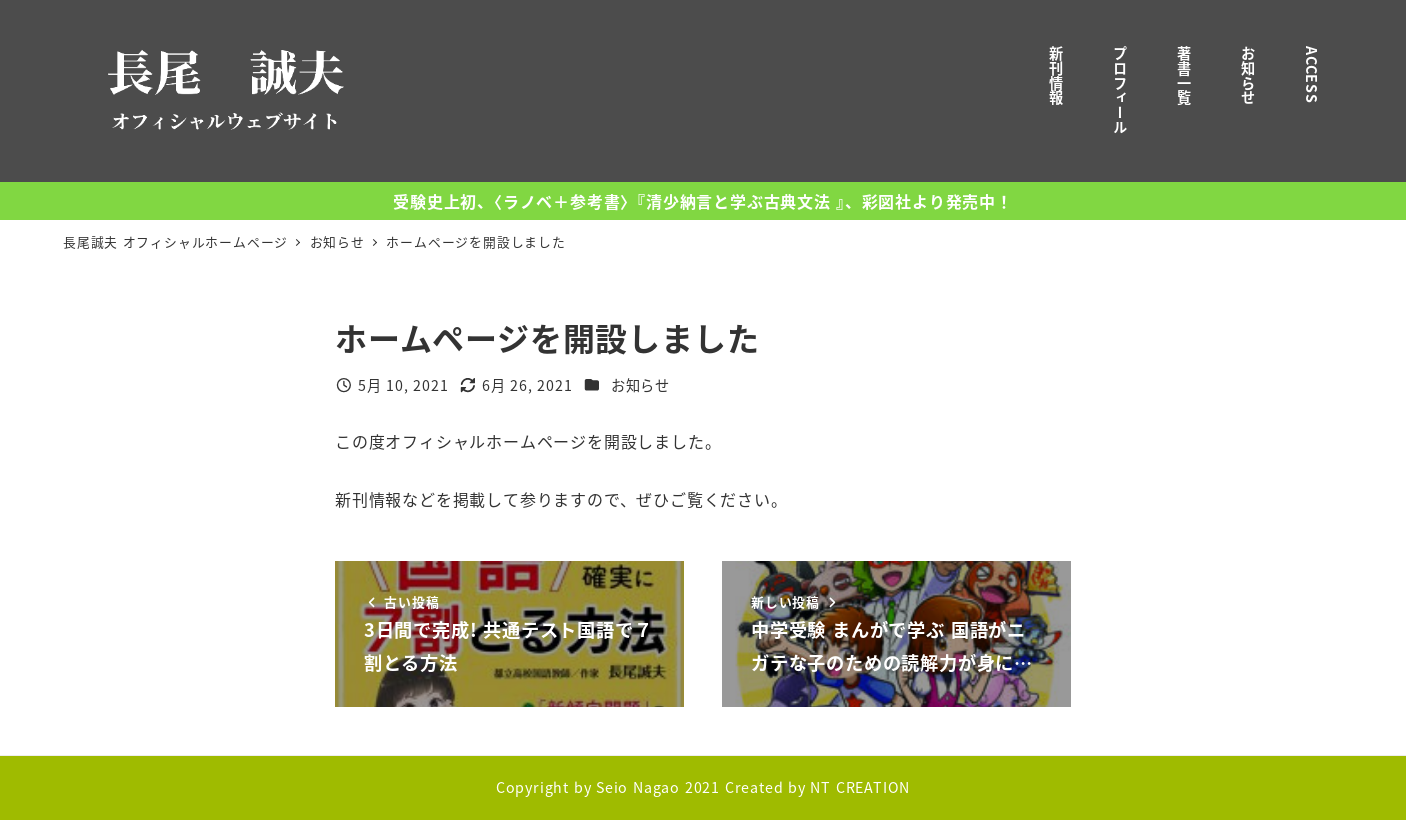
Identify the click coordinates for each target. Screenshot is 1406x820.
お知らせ (640, 385)
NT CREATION (860, 787)
